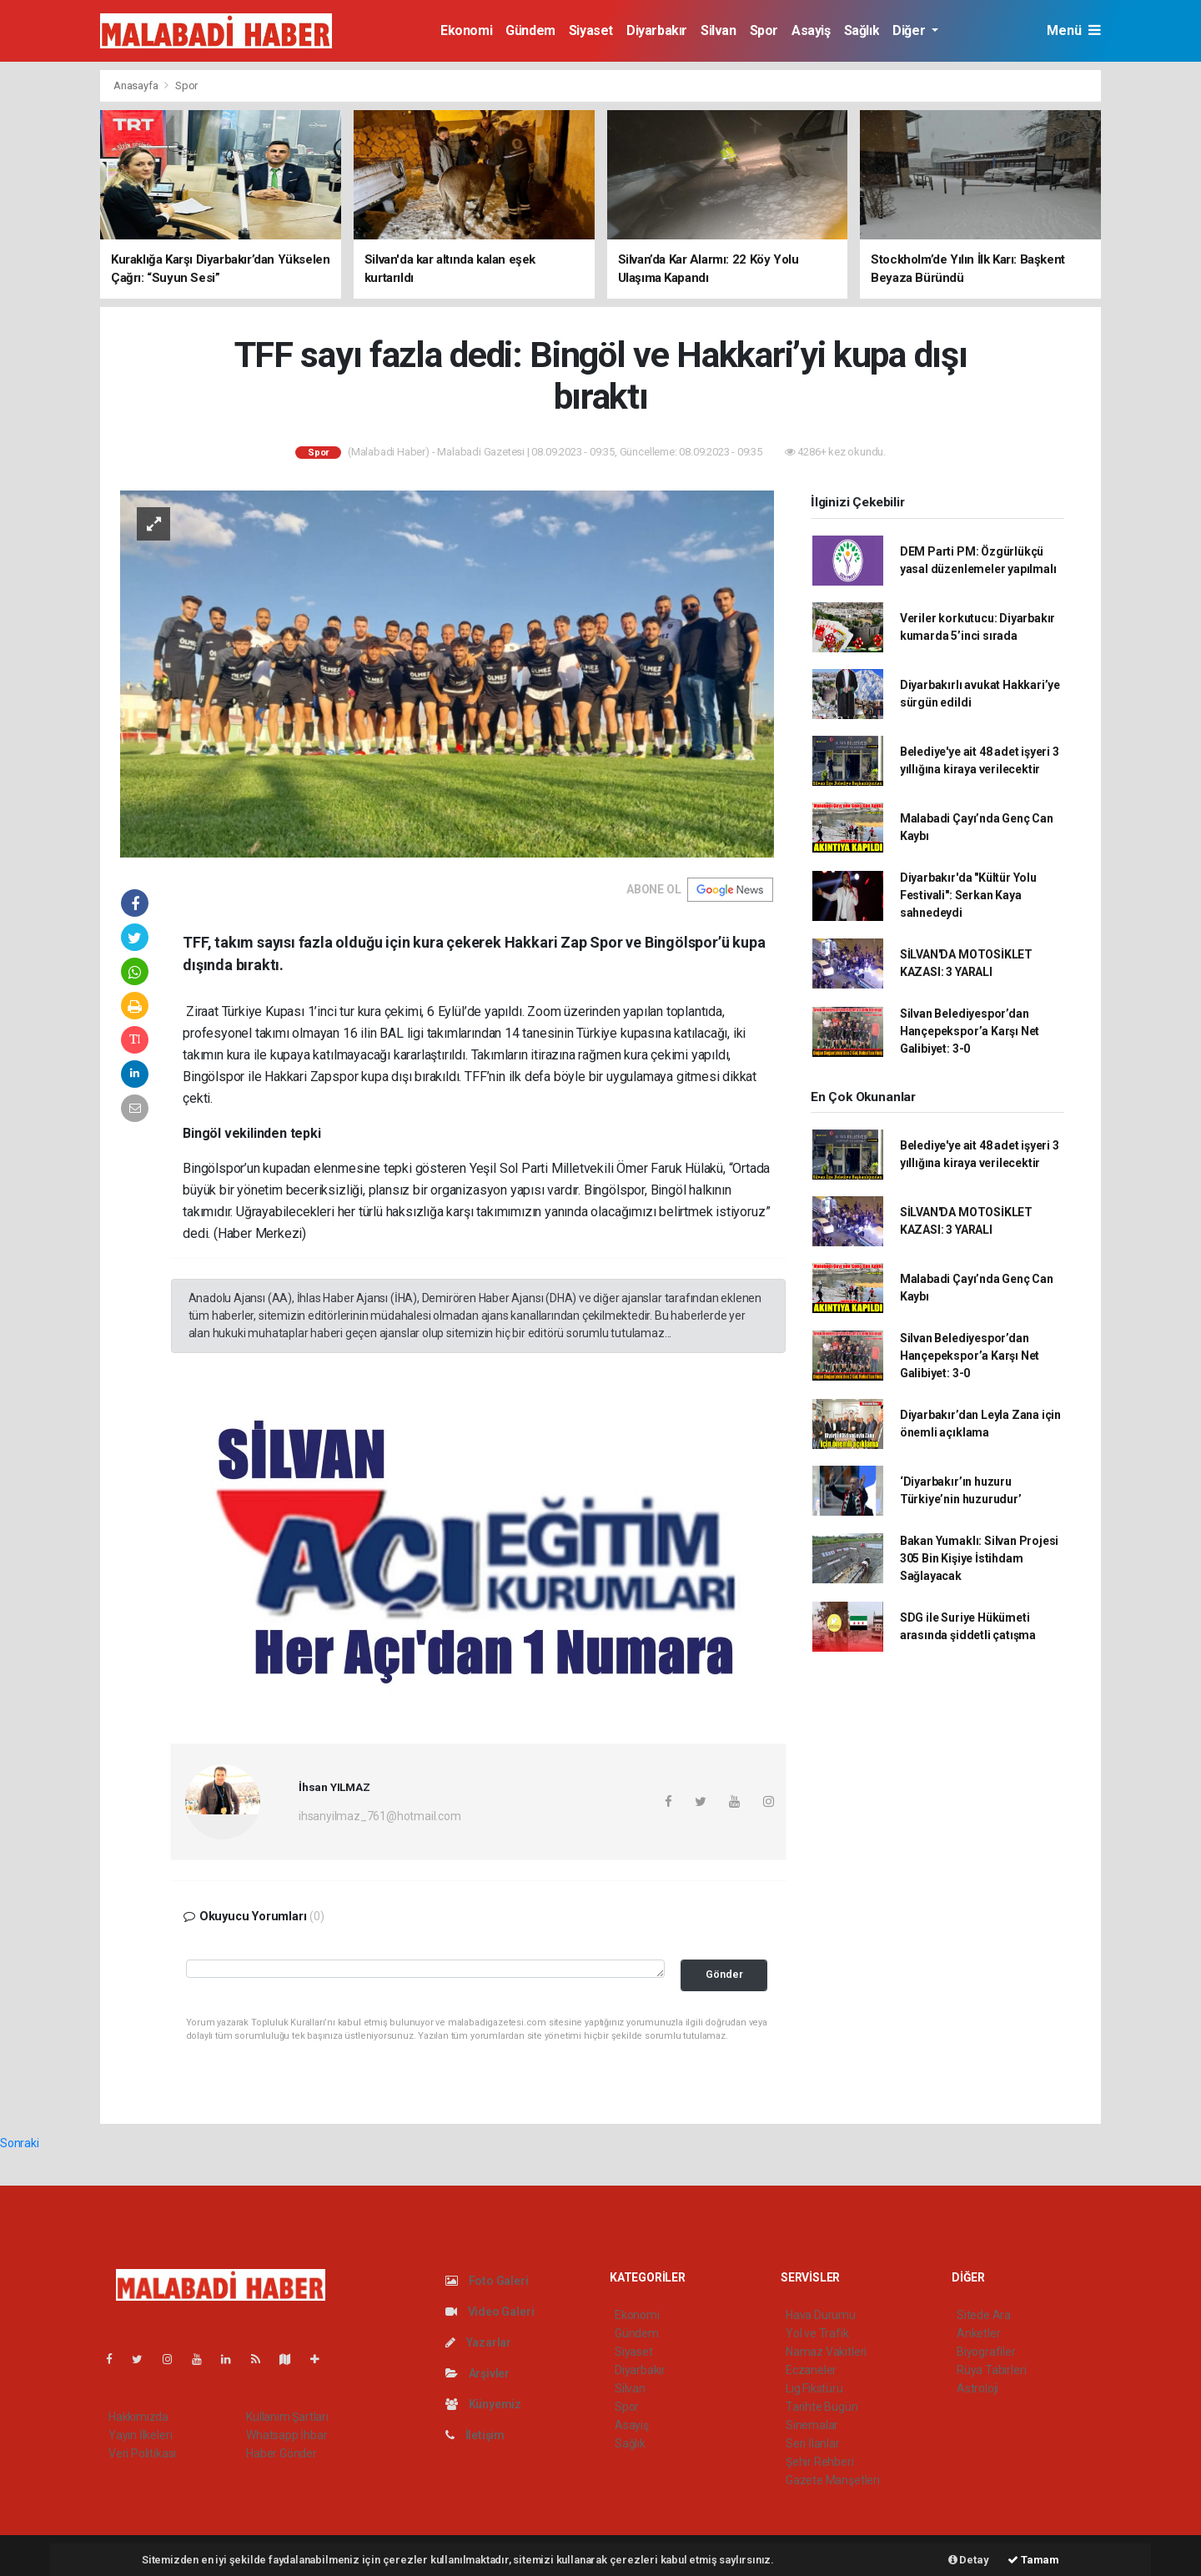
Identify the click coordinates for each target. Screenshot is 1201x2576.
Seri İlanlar (813, 2443)
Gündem (530, 30)
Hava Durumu (821, 2315)
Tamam (1033, 2559)
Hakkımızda (138, 2416)
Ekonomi (466, 30)
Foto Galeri (487, 2280)
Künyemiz (483, 2404)
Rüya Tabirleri (991, 2370)
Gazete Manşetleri (833, 2480)
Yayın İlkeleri (140, 2435)
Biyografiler (986, 2351)
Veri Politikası (142, 2453)
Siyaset (591, 30)
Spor (764, 30)
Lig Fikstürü (814, 2388)
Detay (968, 2559)
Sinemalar (812, 2425)
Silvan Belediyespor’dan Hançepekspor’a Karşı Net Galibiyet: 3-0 (969, 1031)
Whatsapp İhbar (286, 2435)
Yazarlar (478, 2342)
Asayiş (811, 30)
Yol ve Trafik (817, 2333)
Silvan (718, 30)
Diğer (910, 30)
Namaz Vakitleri (826, 2351)
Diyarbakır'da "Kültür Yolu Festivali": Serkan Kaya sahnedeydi (968, 895)
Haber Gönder (281, 2453)
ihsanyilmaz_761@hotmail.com (380, 1816)
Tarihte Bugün (822, 2406)
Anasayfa (136, 85)
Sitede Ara (984, 2315)
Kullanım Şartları (287, 2416)
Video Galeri (489, 2311)
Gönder (724, 1974)
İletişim (475, 2435)
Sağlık (862, 30)
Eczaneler (811, 2370)
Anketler (978, 2333)
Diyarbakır (656, 30)
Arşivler (477, 2373)
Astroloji (977, 2388)
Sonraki (19, 2143)
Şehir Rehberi (820, 2461)
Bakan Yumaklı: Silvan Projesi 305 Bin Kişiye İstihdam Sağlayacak (979, 1558)
